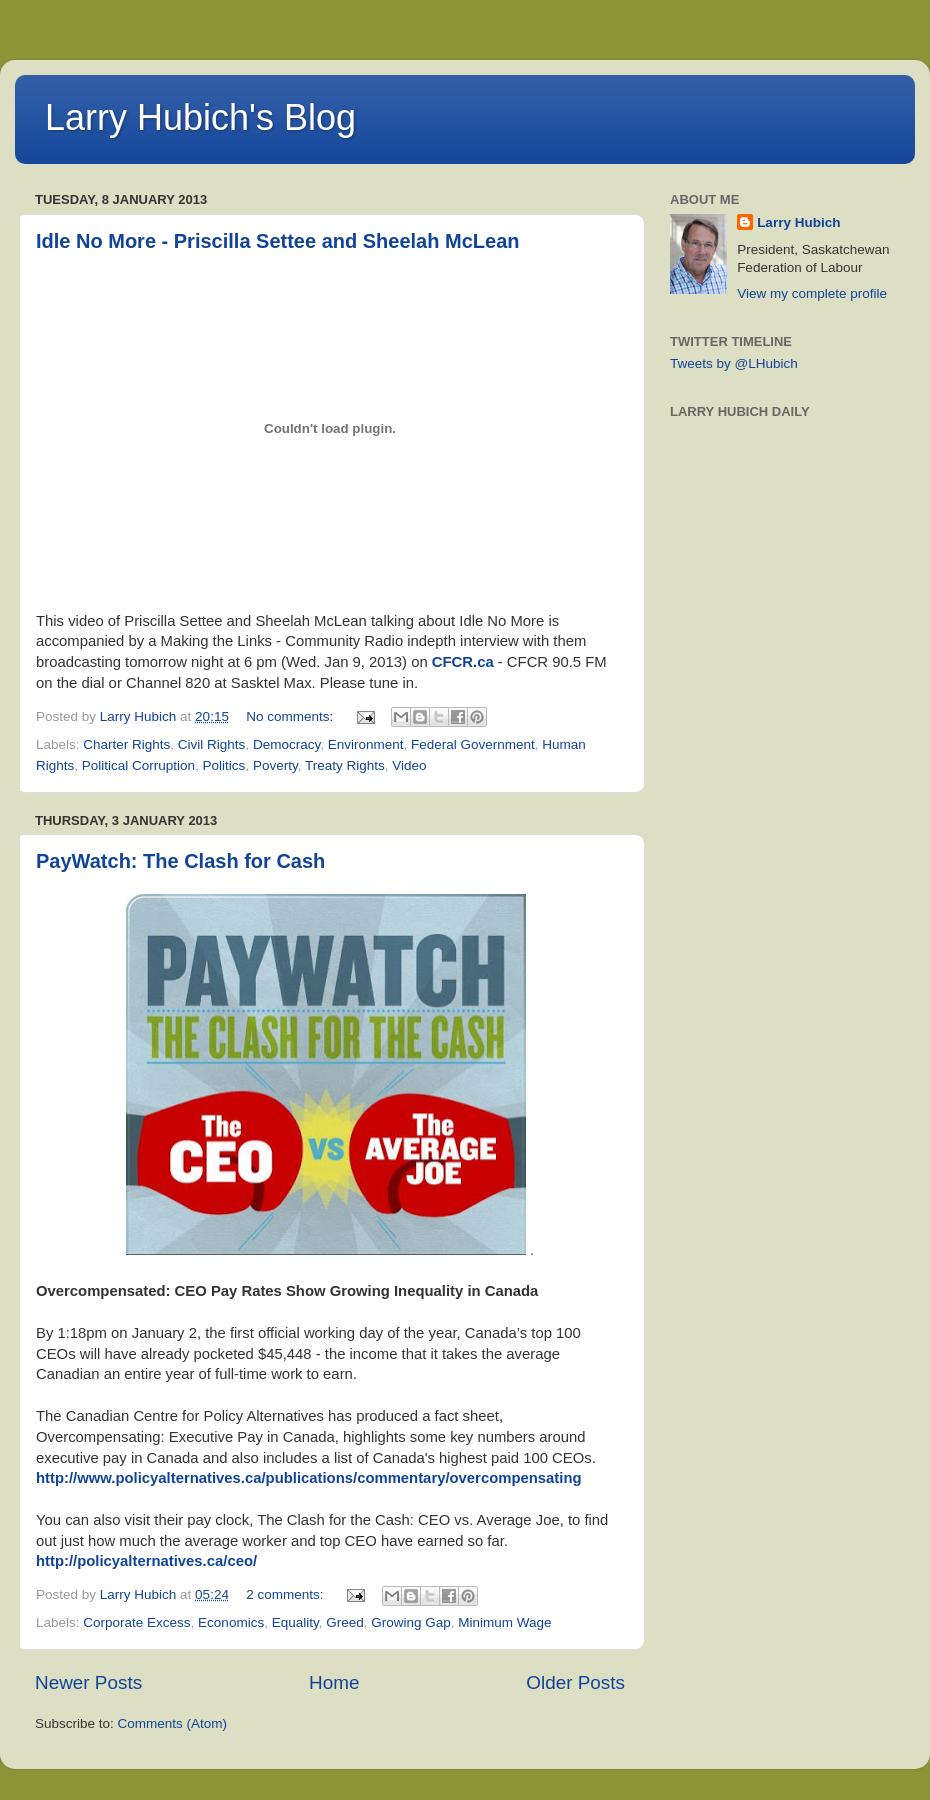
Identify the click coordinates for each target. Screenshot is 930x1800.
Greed (345, 1622)
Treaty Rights (345, 765)
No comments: (291, 716)
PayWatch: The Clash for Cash (180, 861)
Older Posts (575, 1682)
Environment (366, 744)
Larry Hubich (798, 222)
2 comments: (286, 1594)
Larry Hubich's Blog (200, 117)
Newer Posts (88, 1682)
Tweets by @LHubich (734, 363)
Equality (295, 1622)
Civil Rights (212, 744)
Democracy (286, 744)
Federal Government (473, 744)
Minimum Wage (504, 1622)
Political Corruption (138, 765)
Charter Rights (126, 744)
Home (334, 1682)
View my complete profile (812, 293)
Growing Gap (411, 1622)
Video (409, 765)
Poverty (275, 765)
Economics (231, 1622)
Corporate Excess (136, 1622)
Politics (224, 765)
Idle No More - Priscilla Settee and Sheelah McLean (277, 241)
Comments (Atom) (173, 1723)
